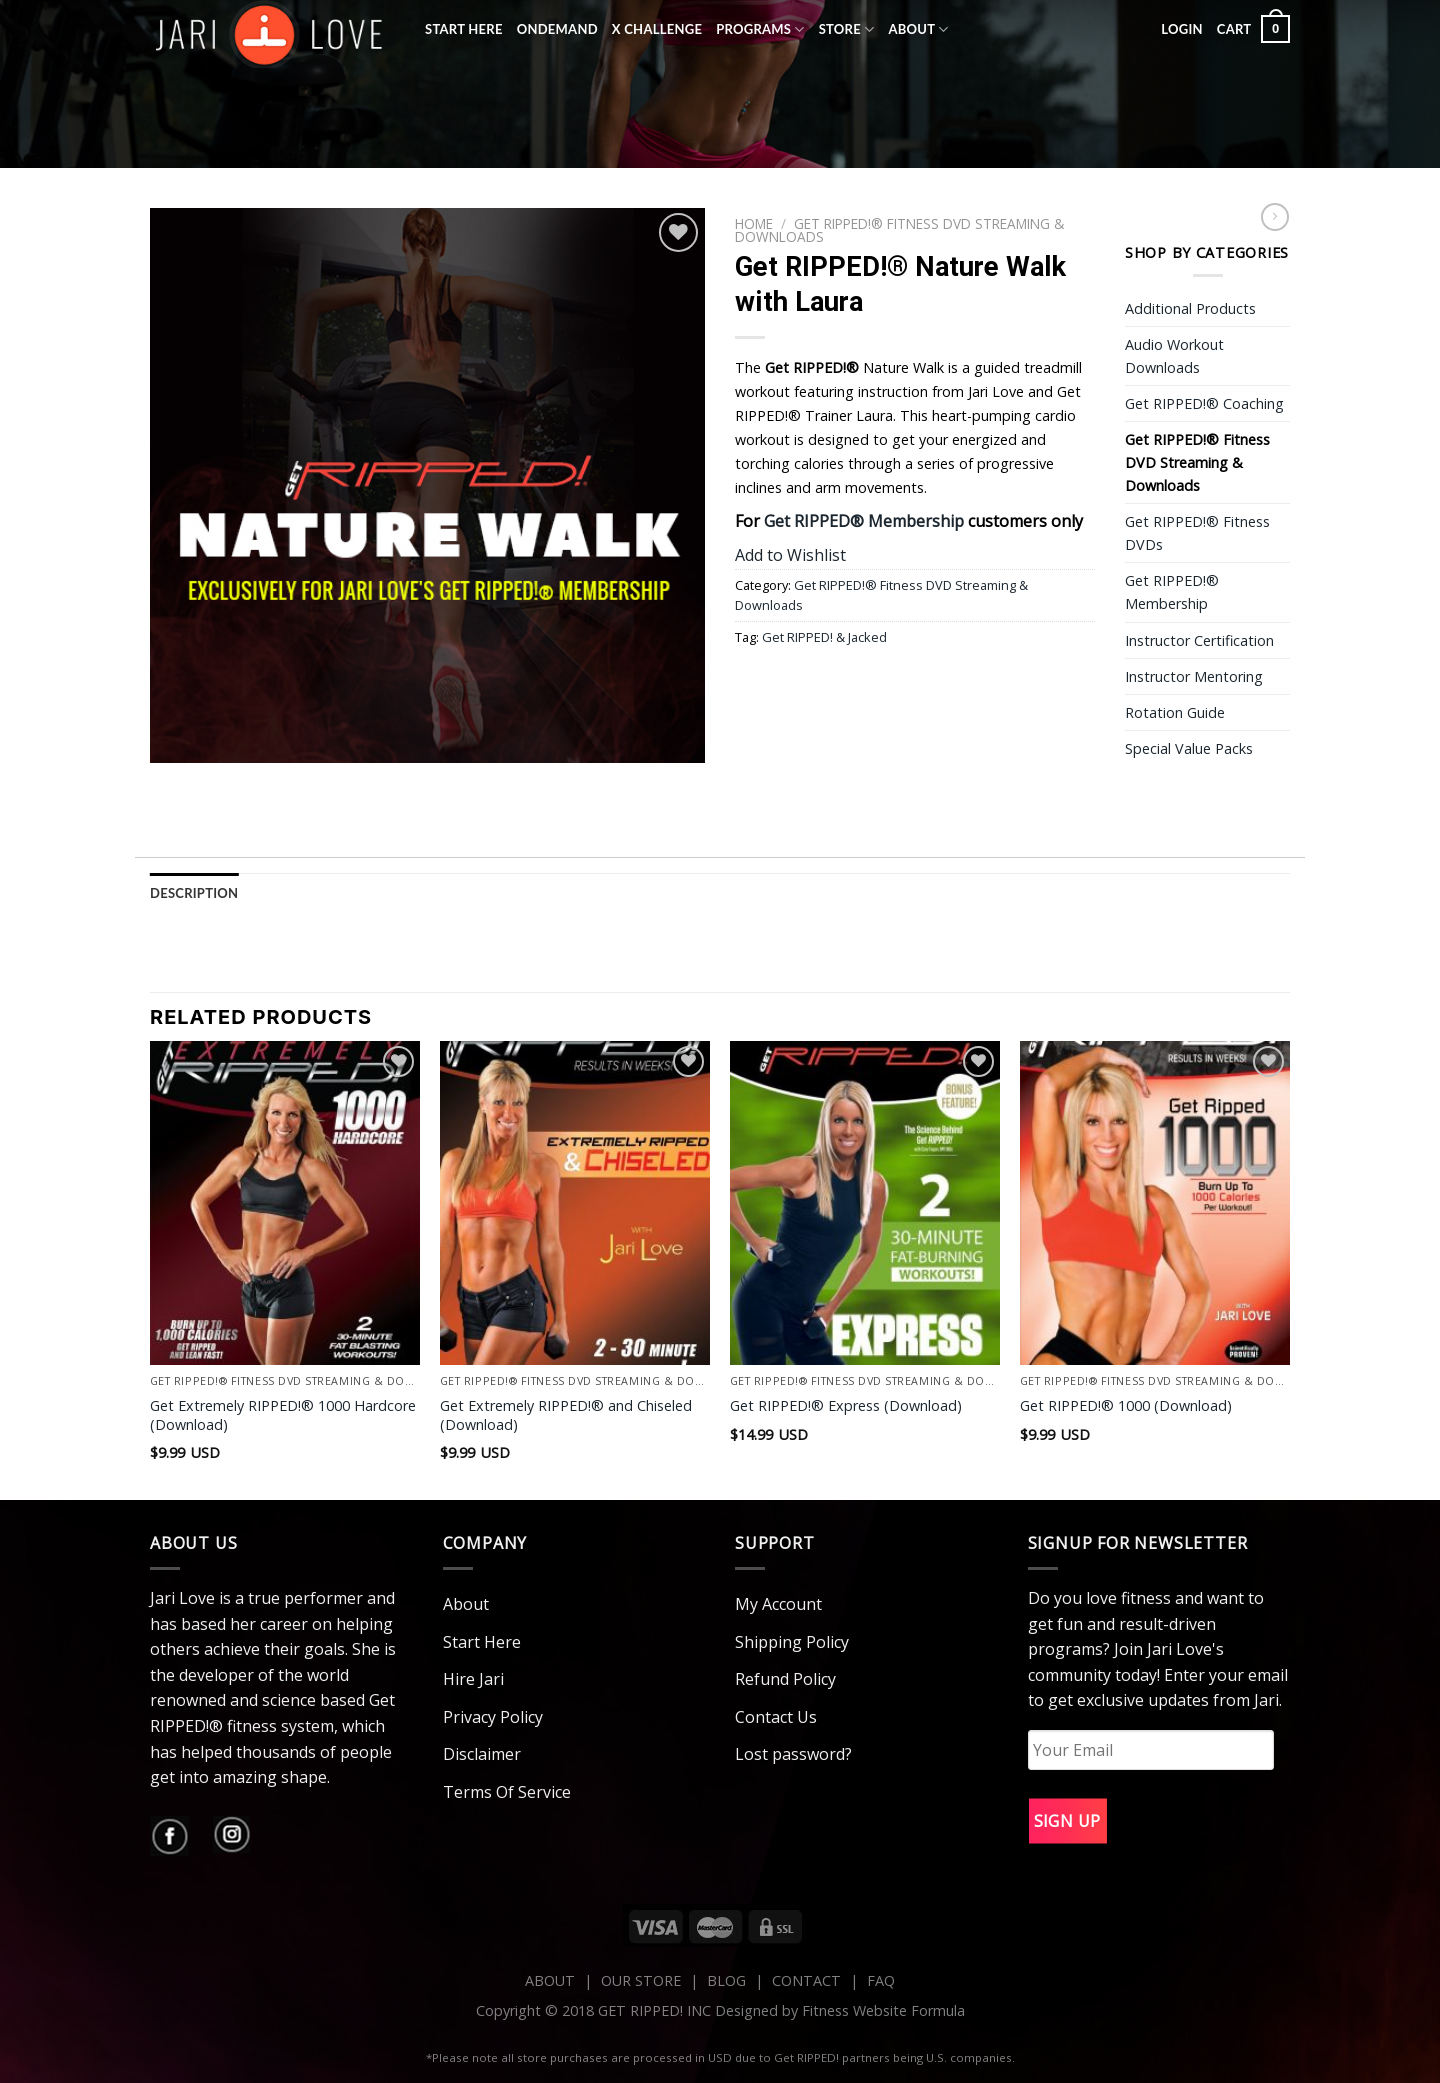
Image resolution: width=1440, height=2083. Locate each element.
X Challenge (657, 29)
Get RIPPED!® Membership (1172, 592)
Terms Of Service (507, 1792)
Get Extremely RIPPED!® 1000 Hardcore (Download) (283, 1415)
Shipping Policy (792, 1642)
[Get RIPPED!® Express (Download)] (865, 1203)
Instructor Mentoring (1194, 676)
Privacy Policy (493, 1717)
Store (847, 29)
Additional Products (1190, 308)
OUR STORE (641, 1980)
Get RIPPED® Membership (864, 521)
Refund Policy (785, 1679)
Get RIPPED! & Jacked (824, 637)
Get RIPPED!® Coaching (1204, 403)
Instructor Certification (1199, 640)
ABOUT (550, 1980)
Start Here (464, 29)
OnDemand (557, 29)
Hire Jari (473, 1679)
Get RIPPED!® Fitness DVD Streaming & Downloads (899, 229)
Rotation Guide (1175, 712)
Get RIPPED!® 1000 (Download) (1126, 1406)
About (918, 29)
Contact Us (776, 1717)
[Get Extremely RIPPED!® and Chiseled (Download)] (575, 1203)
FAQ (881, 1980)
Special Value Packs (1189, 748)
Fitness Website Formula (883, 2010)
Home (754, 223)
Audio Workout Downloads (1174, 356)
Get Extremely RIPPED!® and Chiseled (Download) (566, 1415)
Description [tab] (194, 893)
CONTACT (808, 1980)
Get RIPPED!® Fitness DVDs (1197, 533)
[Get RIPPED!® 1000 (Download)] (1155, 1203)
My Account (778, 1604)
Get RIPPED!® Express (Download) (846, 1406)
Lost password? (793, 1754)
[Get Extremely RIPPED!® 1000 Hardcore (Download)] (285, 1203)
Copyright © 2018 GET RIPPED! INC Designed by (639, 2010)
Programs (760, 29)
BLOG (726, 1980)
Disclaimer (482, 1754)
